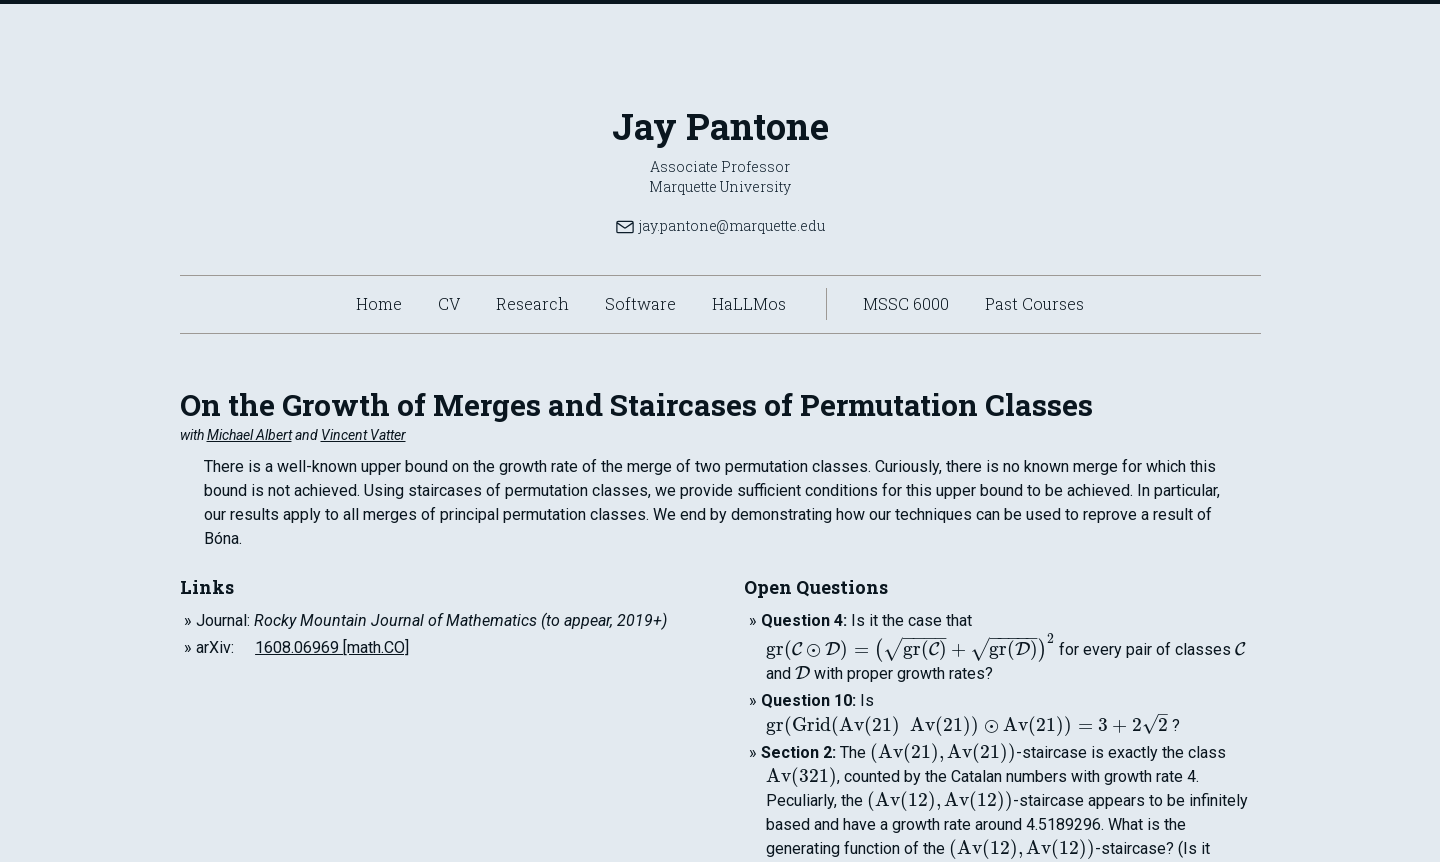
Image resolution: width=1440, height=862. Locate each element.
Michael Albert (249, 435)
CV (449, 303)
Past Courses (1034, 303)
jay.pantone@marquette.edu (720, 226)
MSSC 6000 (906, 303)
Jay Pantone (720, 126)
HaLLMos (749, 303)
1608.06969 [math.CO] (332, 647)
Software (640, 303)
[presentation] (910, 649)
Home (379, 303)
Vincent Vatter (363, 435)
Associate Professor (720, 166)
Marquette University (720, 186)
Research (532, 303)
